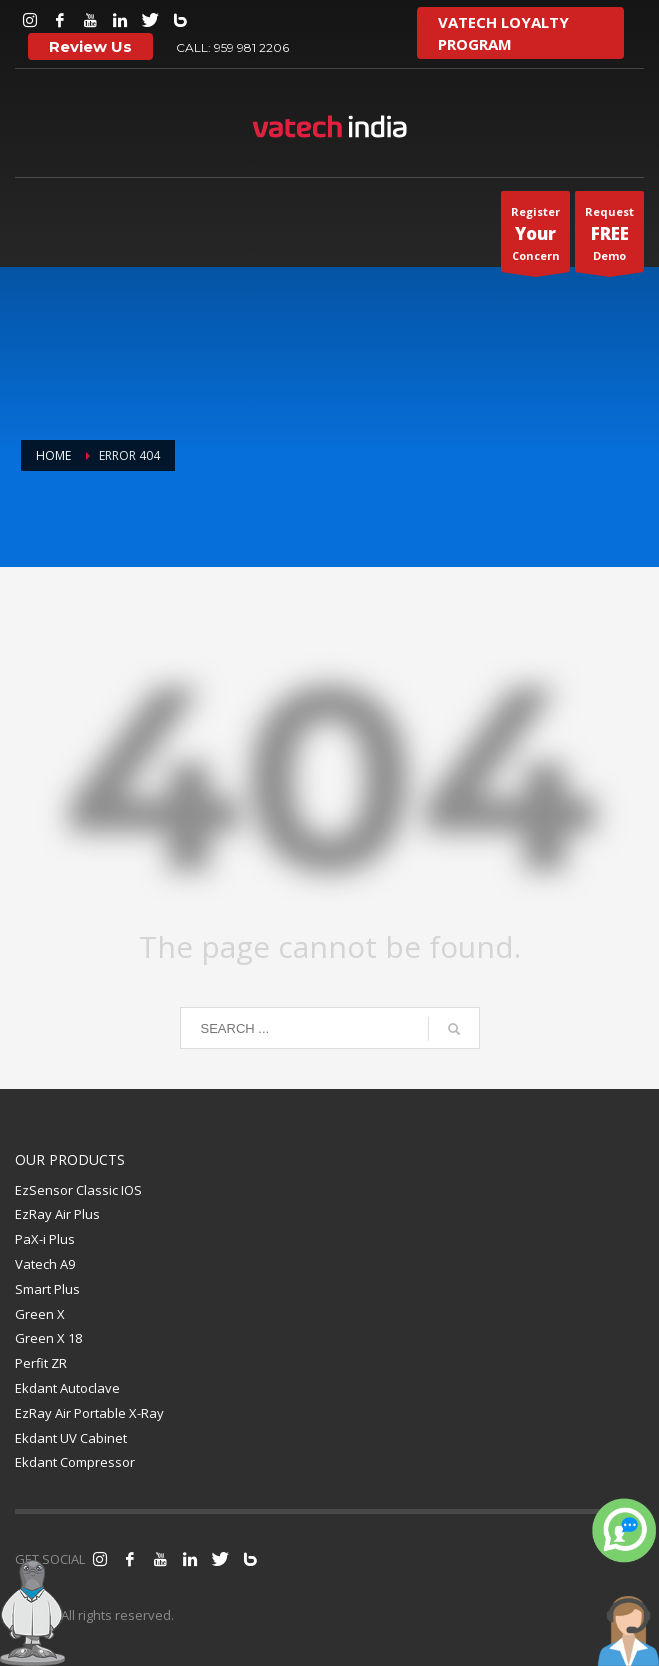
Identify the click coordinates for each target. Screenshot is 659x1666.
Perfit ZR (41, 1363)
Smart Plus (47, 1289)
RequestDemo (609, 238)
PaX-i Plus (45, 1239)
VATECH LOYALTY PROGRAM (503, 33)
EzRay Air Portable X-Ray (89, 1413)
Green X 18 (48, 1338)
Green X (40, 1314)
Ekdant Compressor (75, 1462)
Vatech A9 (45, 1264)
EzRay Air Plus (57, 1214)
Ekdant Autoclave (67, 1388)
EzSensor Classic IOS (78, 1190)
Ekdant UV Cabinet (71, 1438)
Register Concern (535, 238)
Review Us (90, 46)
